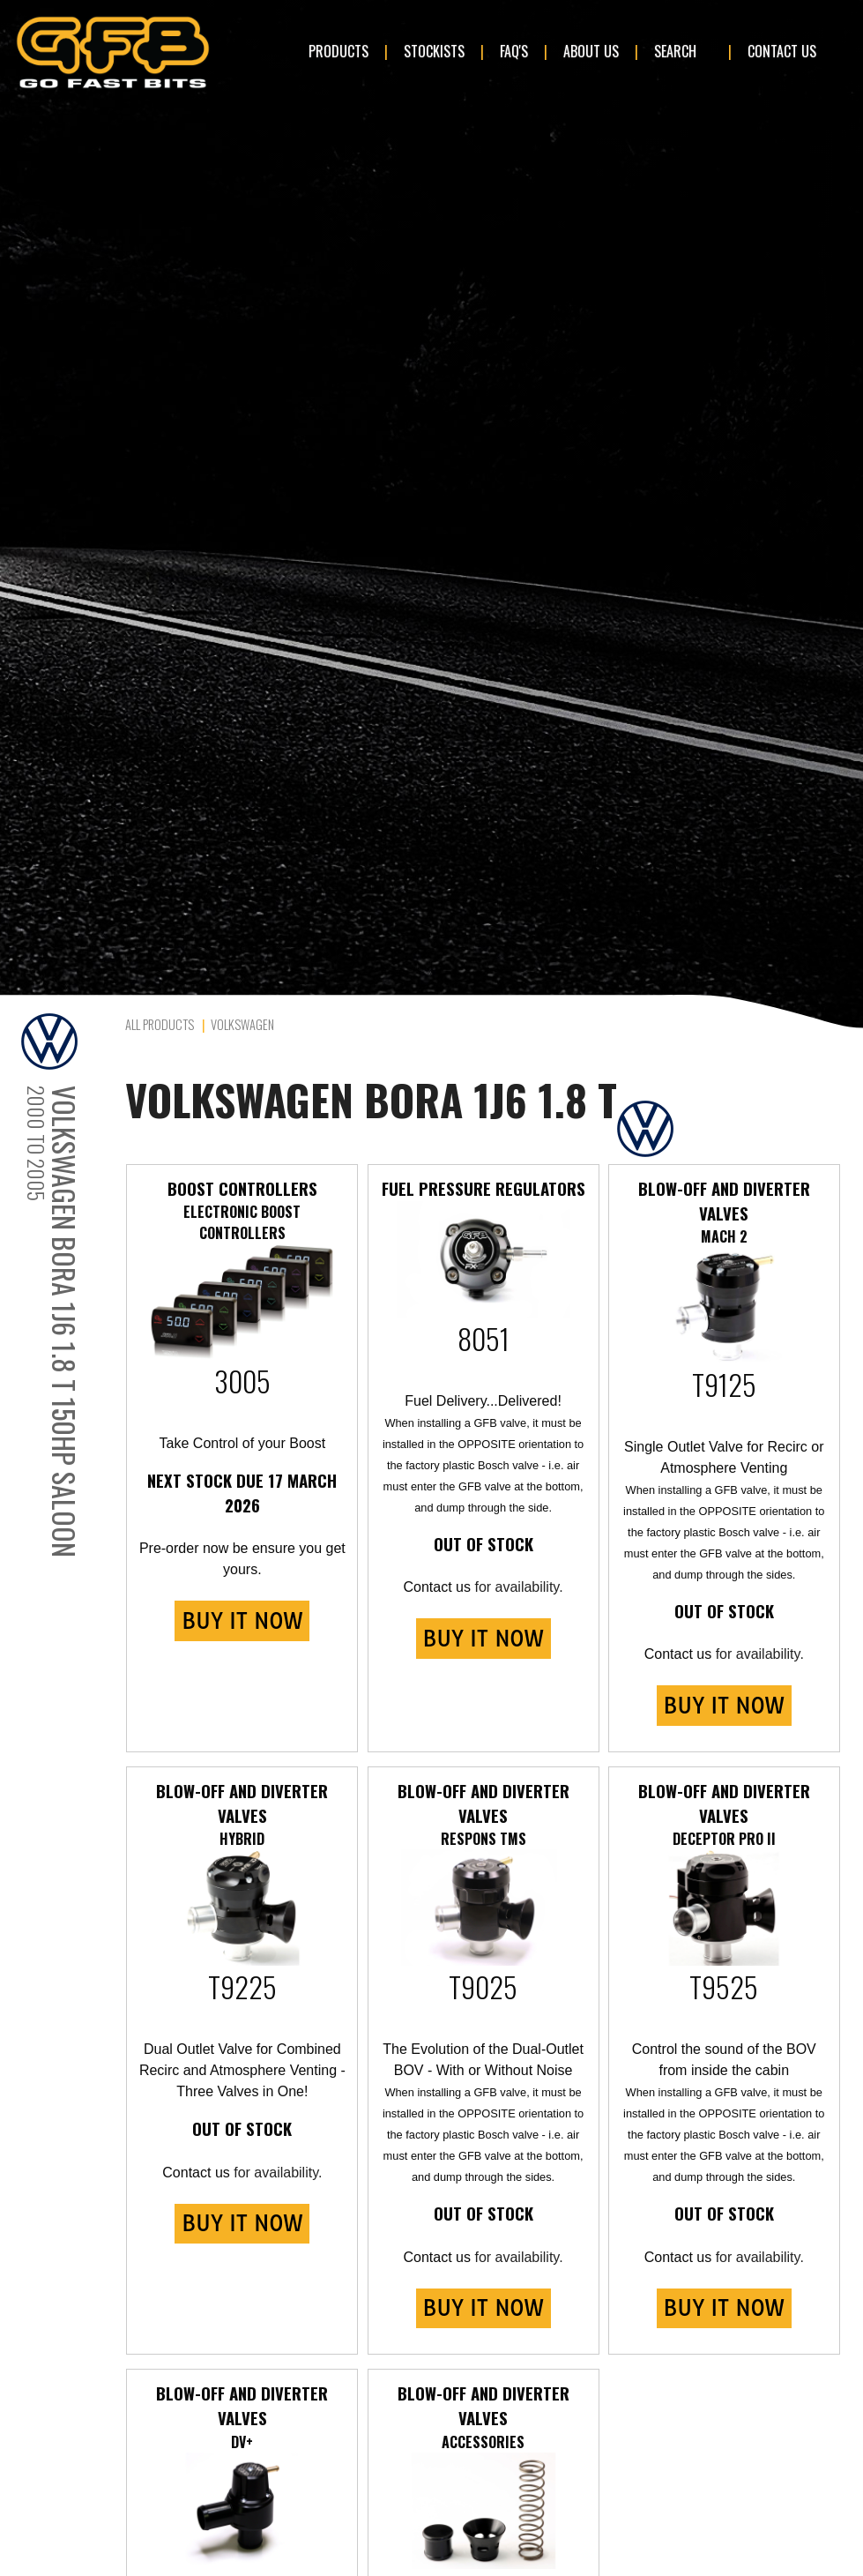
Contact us (437, 1586)
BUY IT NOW (242, 1621)
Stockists (434, 51)
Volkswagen (242, 1024)
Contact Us (782, 51)
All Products (159, 1024)
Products (338, 51)
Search (675, 51)
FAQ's (514, 51)
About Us (591, 51)
